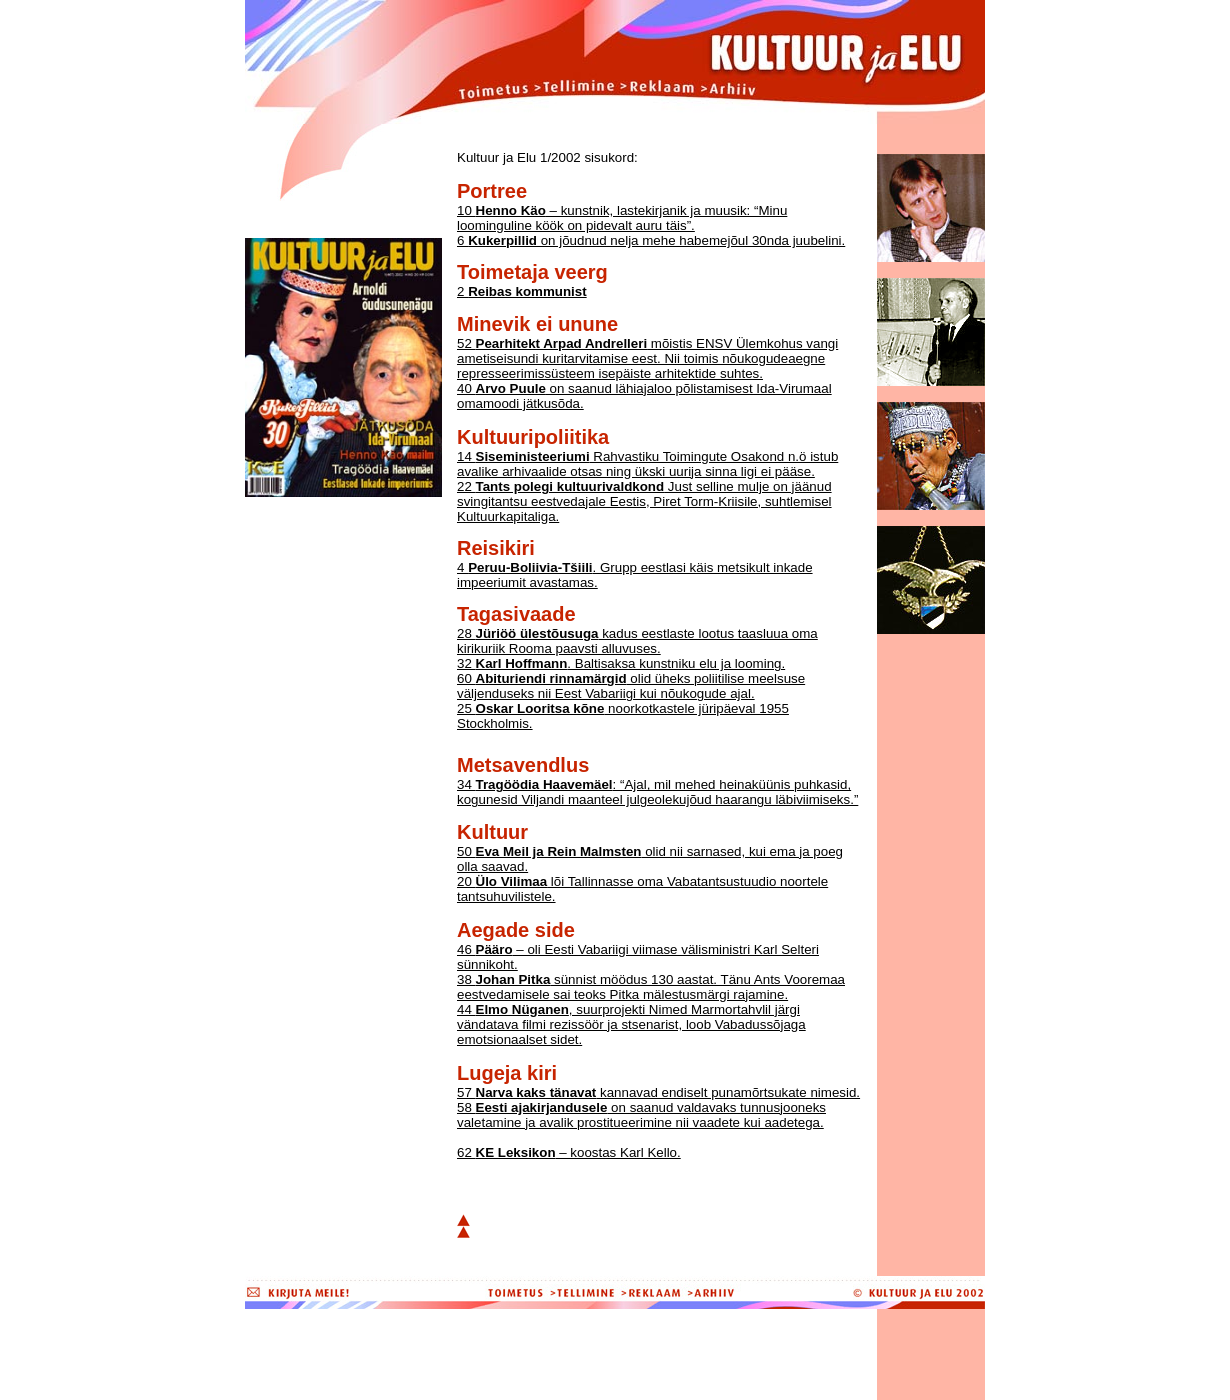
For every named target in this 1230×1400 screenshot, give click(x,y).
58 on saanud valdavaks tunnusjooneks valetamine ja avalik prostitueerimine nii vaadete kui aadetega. (641, 1115)
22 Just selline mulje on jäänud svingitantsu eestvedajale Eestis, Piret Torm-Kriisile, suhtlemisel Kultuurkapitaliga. (644, 501)
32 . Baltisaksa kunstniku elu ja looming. (621, 663)
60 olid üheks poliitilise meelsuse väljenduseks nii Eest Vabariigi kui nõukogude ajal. (631, 686)
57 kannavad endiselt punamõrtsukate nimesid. (658, 1092)
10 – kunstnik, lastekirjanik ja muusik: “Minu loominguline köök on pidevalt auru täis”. (622, 218)
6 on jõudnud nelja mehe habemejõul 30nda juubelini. (651, 240)
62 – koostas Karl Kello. (569, 1152)
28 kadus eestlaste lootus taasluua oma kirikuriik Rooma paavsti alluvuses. (637, 641)
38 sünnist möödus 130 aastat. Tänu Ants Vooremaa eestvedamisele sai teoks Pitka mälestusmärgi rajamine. (651, 987)
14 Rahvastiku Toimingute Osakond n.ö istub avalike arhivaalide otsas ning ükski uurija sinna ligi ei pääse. (647, 464)
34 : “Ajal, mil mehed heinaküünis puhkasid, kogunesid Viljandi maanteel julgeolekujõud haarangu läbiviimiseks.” (657, 792)
